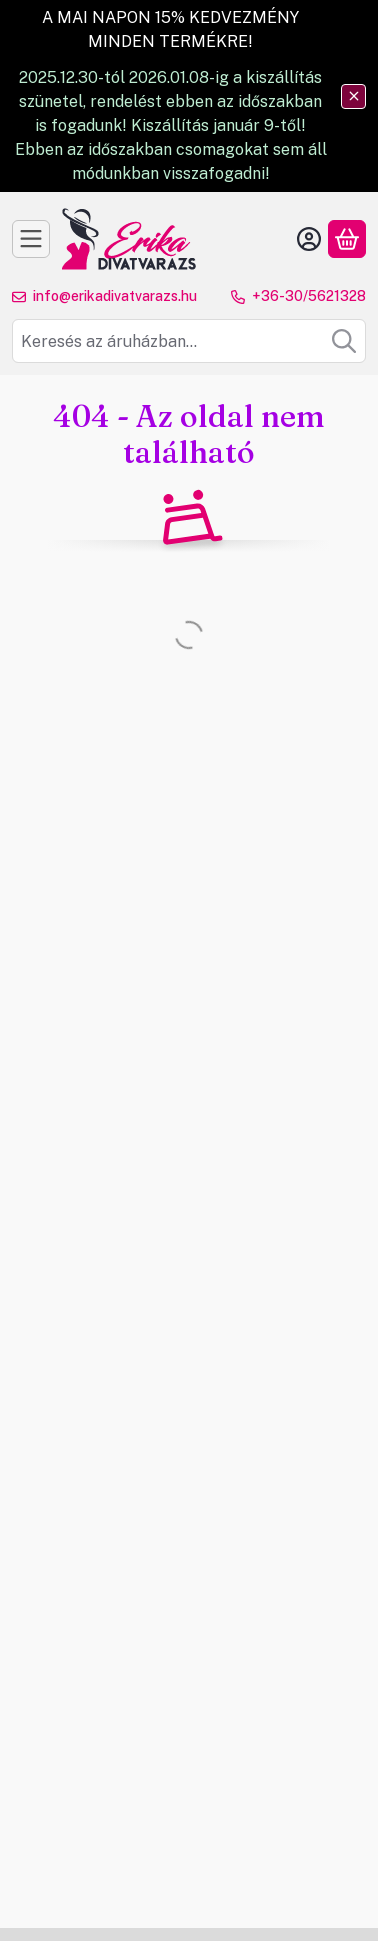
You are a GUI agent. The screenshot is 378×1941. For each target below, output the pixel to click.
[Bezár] (353, 96)
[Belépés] (309, 239)
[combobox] (189, 341)
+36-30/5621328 (309, 296)
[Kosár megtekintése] (347, 239)
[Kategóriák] (31, 239)
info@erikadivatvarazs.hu (115, 296)
